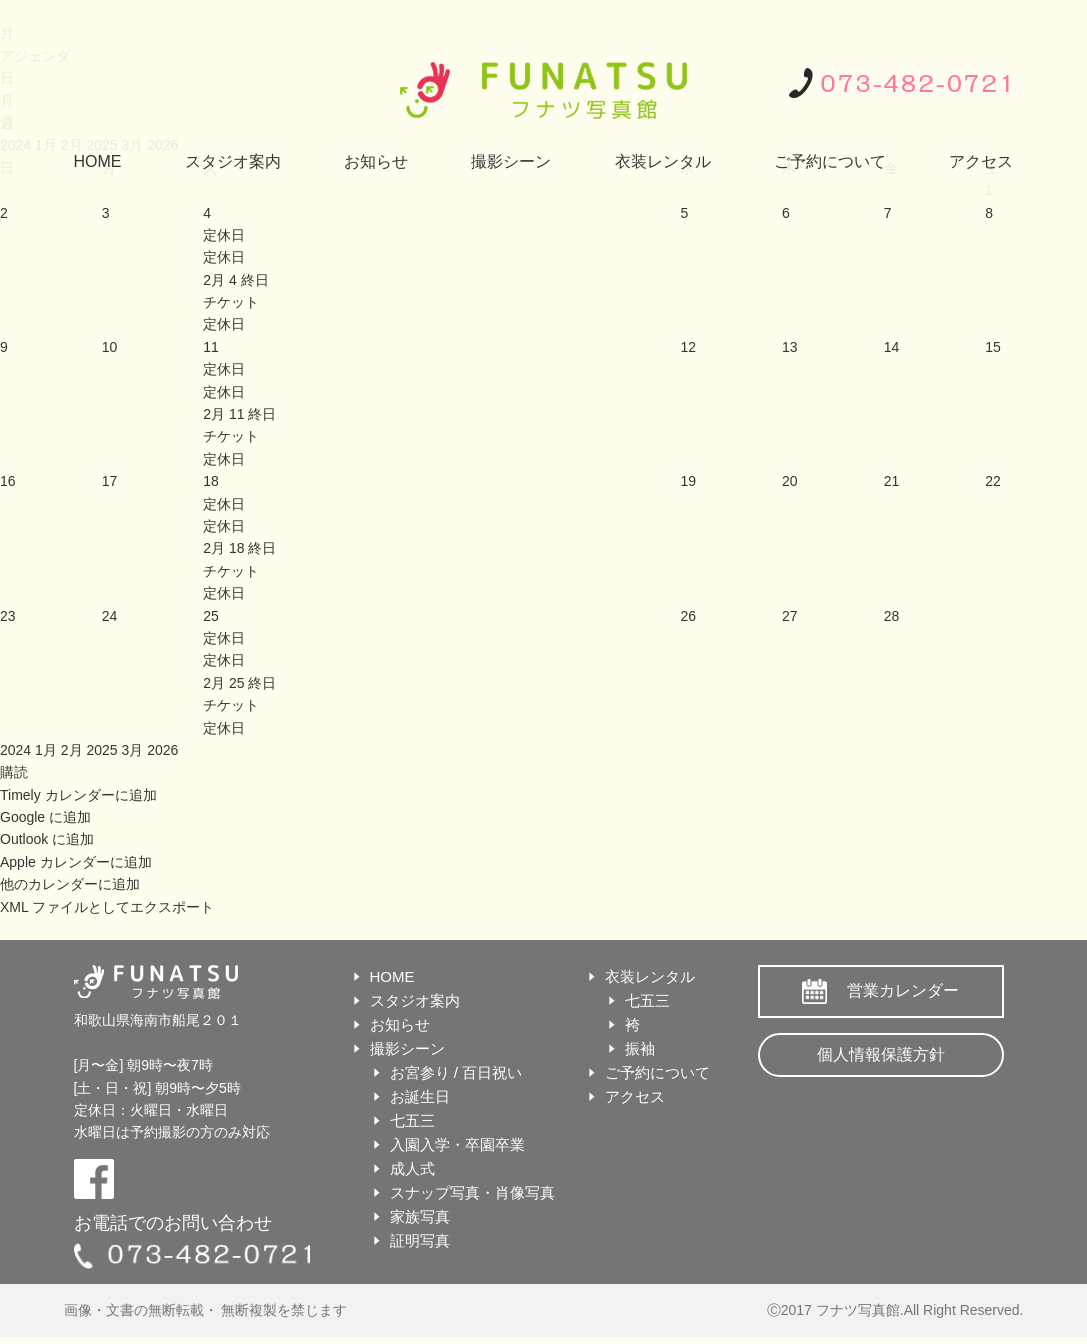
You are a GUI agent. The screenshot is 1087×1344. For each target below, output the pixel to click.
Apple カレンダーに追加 (76, 862)
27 (790, 616)
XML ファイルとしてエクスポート (107, 907)
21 (892, 481)
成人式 (412, 1168)
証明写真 (420, 1240)
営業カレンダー (903, 990)
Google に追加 (45, 817)
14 (892, 347)
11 (211, 347)
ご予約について (830, 161)
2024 (17, 750)
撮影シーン (511, 161)
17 (110, 481)
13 (790, 347)
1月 (48, 750)
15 (993, 347)
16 (8, 481)
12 (688, 347)
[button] (14, 772)
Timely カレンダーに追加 (78, 795)
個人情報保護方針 (881, 1054)
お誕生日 (420, 1096)
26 (688, 616)
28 (892, 616)
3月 (134, 750)
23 (8, 616)
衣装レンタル (663, 161)
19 (688, 481)
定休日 (224, 257)
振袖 (640, 1048)
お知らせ (376, 161)
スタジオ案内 (233, 161)
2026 (162, 750)
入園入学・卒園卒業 (457, 1144)
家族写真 (420, 1216)
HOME (98, 161)
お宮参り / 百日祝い (456, 1072)
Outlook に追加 (47, 839)
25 (211, 616)
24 (110, 616)
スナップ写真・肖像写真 (472, 1192)
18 (211, 481)
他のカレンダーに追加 (70, 884)
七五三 (412, 1120)
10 (110, 347)
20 (790, 481)
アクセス (981, 161)
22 (993, 481)
